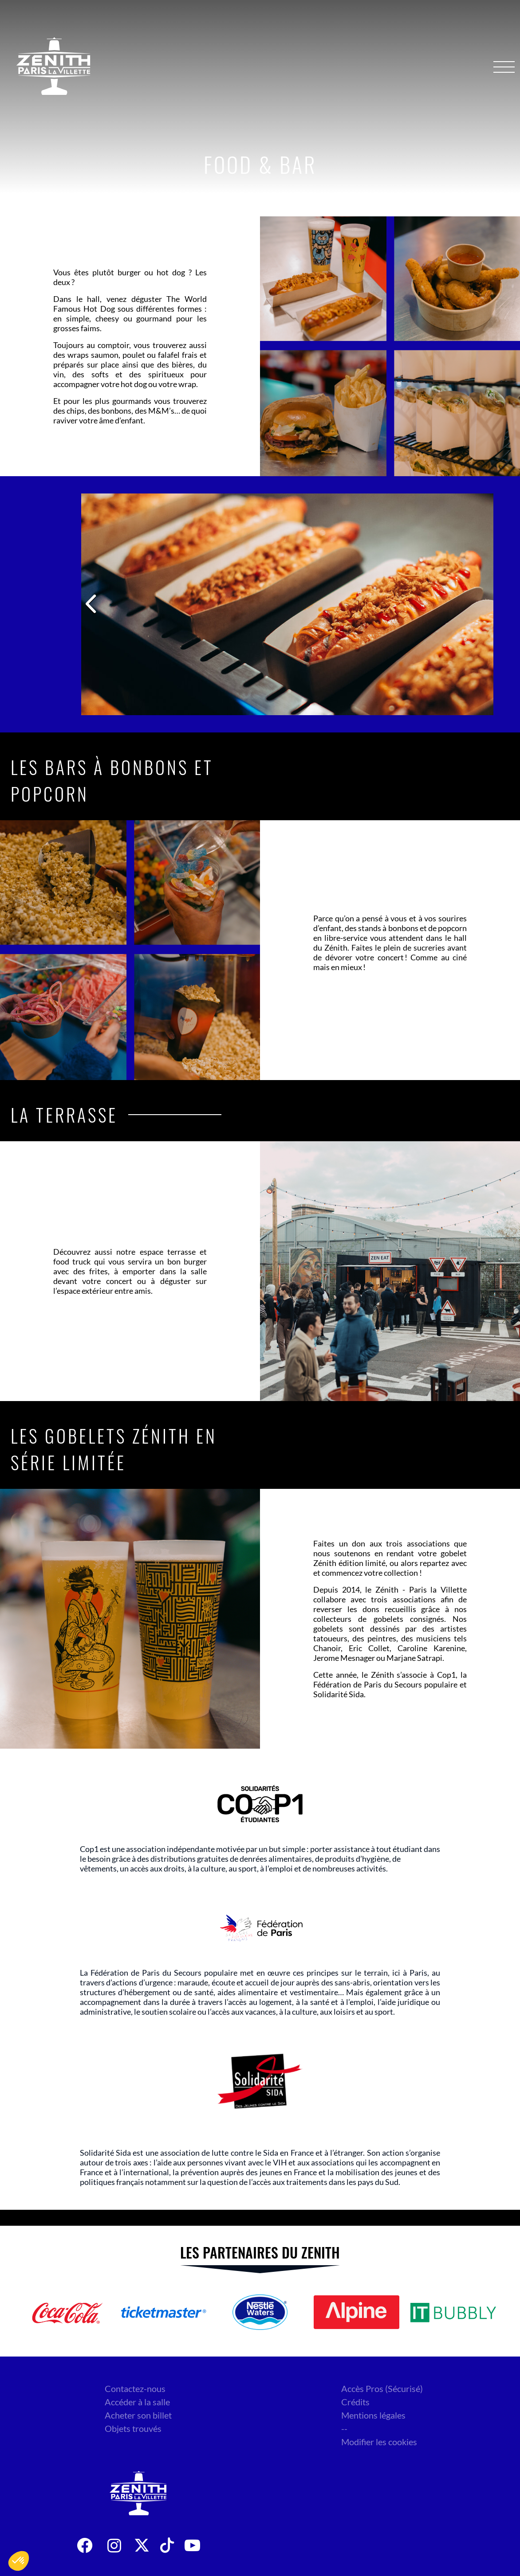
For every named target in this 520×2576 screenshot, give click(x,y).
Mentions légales (373, 2415)
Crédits (355, 2401)
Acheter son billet (138, 2415)
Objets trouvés (133, 2428)
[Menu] (504, 67)
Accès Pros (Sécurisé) (382, 2388)
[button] (18, 2561)
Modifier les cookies (379, 2441)
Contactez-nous (135, 2388)
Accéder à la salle (137, 2401)
